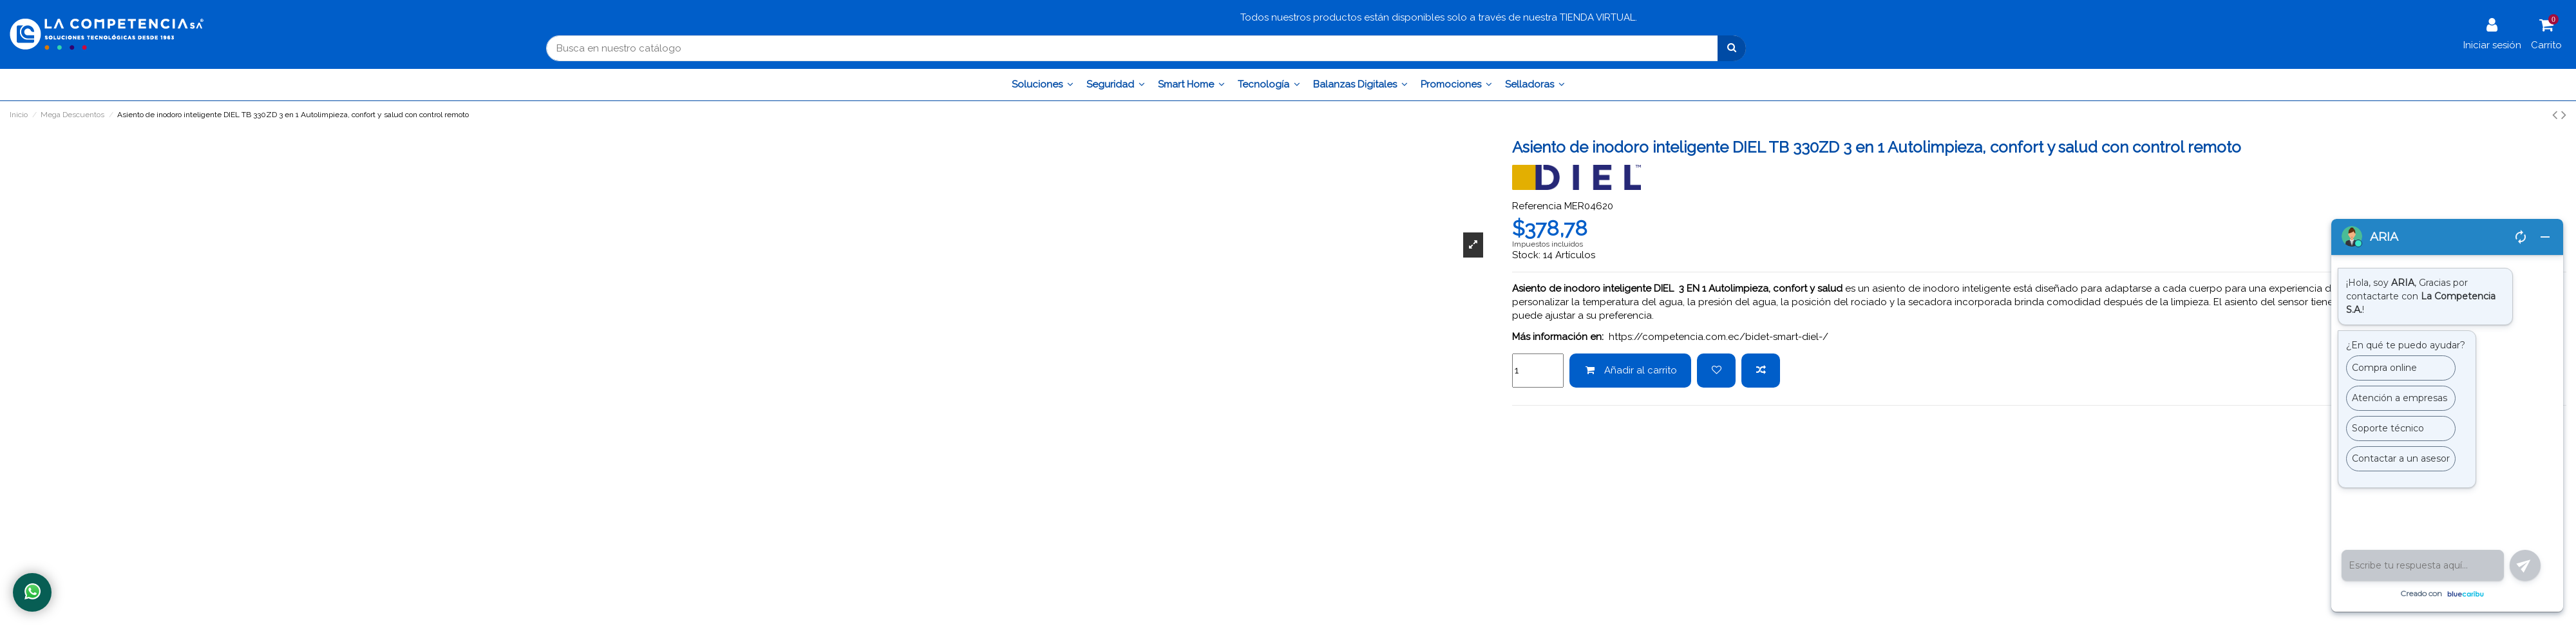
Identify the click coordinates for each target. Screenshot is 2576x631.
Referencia (1537, 206)
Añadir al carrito (1630, 370)
